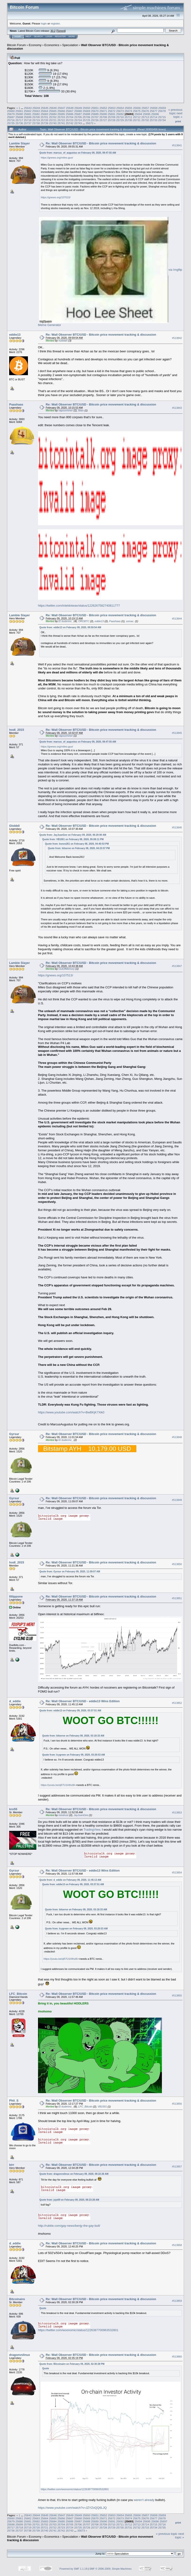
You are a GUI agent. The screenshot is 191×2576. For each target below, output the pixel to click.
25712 (137, 117)
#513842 (177, 338)
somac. (130, 621)
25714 (153, 117)
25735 (11, 123)
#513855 (177, 1995)
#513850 (177, 1564)
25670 (95, 110)
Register (60, 36)
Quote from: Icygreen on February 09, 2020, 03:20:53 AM (73, 1754)
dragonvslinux (19, 2355)
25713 (145, 117)
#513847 (177, 966)
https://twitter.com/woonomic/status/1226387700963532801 (78, 2330)
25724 (78, 120)
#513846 (177, 827)
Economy (35, 45)
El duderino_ (65, 621)
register (55, 23)
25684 (53, 113)
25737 (28, 123)
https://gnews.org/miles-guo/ (57, 157)
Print (178, 121)
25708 (103, 117)
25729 (120, 120)
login (44, 23)
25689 (95, 113)
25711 (128, 117)
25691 (111, 113)
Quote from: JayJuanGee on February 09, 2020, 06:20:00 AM (72, 835)
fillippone (16, 1596)
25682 (36, 113)
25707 (95, 117)
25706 (86, 117)
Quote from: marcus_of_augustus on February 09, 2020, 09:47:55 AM (77, 152)
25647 (61, 107)
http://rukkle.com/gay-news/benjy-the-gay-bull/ (69, 2225)
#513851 (177, 1598)
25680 (19, 113)
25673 (120, 110)
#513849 (177, 1500)
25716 (11, 120)
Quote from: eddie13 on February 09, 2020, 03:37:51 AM (70, 1710)
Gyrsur (14, 1434)
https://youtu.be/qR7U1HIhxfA (58, 1785)
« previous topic (175, 111)
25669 (86, 110)
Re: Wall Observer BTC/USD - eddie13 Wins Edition (83, 1701)
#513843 (177, 407)
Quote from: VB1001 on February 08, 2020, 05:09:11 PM (73, 839)
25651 (95, 107)
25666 (61, 110)
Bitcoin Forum (16, 45)
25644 (36, 107)
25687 (78, 113)
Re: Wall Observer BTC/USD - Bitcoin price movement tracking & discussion (101, 143)
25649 (78, 107)
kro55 (13, 1809)
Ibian (81, 410)
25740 (53, 123)
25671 (103, 110)
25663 (36, 110)
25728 (111, 120)
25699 (28, 117)
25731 (137, 120)
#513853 (177, 1812)
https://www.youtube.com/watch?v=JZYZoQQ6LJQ (72, 2507)
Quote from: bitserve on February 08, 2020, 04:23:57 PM (79, 848)
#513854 (177, 1872)
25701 (44, 117)
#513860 (177, 2356)
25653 (112, 107)
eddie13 (14, 334)
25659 (162, 107)
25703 (61, 117)
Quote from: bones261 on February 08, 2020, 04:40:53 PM (77, 844)
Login (49, 36)
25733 (153, 120)
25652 (103, 107)
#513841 (177, 145)
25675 (137, 110)
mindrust (63, 1815)
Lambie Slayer (19, 143)
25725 (86, 120)
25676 (145, 110)
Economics (51, 45)
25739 (44, 123)
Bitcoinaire (17, 2299)
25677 (153, 110)
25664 (44, 110)
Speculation (70, 45)
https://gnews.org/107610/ (56, 197)
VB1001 (102, 2106)
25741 (61, 123)
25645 (45, 107)
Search (38, 36)
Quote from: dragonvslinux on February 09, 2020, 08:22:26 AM (73, 2174)
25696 (155, 113)
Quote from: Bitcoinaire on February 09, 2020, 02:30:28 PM (71, 2364)
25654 (120, 107)
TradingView (92, 1829)
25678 (162, 110)
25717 (19, 120)
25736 (19, 123)
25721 (53, 120)
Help (28, 36)
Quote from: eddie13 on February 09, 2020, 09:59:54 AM (70, 627)
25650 (87, 107)
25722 (61, 120)
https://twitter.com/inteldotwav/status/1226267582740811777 (79, 605)
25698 (19, 117)
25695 (147, 113)
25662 (28, 110)
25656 (137, 107)
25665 (53, 110)
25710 (120, 117)
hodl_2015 (16, 729)
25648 (70, 107)
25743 (78, 123)
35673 (89, 123)
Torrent (61, 30)
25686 (69, 113)
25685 (61, 113)
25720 (44, 120)
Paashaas (16, 404)
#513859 (177, 2300)
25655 (128, 107)
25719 (36, 120)
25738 (36, 123)
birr (11, 2165)
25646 (53, 107)
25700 (36, 117)
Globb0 (14, 825)
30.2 (52, 30)
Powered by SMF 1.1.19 (73, 2568)
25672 (111, 110)
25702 (53, 117)
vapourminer (65, 410)
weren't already (144, 2500)
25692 (120, 113)
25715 (162, 117)
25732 (145, 120)
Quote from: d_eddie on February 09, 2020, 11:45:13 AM (70, 1880)
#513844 (177, 618)
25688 (86, 113)
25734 (162, 120)
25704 (69, 117)
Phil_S (14, 2100)
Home (18, 36)
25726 (95, 120)
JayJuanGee (81, 1815)
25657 (145, 107)
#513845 (177, 732)
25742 (69, 123)
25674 (128, 110)
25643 (28, 107)
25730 (128, 120)
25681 (28, 113)
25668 (78, 110)
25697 (11, 117)
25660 (11, 110)
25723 (69, 120)
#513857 (177, 2166)
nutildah (63, 340)
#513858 (177, 2245)
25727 (103, 120)
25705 (78, 117)
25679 (11, 113)
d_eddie (15, 1701)
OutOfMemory (66, 968)
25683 (44, 113)
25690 (103, 113)
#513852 (177, 1703)
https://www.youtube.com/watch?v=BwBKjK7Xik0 (71, 1412)
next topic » (177, 115)
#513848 (177, 1437)
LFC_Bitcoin (18, 1994)
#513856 (177, 2104)
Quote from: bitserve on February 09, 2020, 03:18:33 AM (73, 1735)
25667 (69, 110)
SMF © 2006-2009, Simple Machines (110, 2568)
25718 (28, 120)
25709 (111, 117)
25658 (154, 107)
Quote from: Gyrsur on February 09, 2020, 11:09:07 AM (69, 1571)
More (72, 36)
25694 (138, 113)
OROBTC (83, 621)
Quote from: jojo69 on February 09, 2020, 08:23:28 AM (69, 2199)
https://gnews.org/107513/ (55, 975)
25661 (19, 110)
